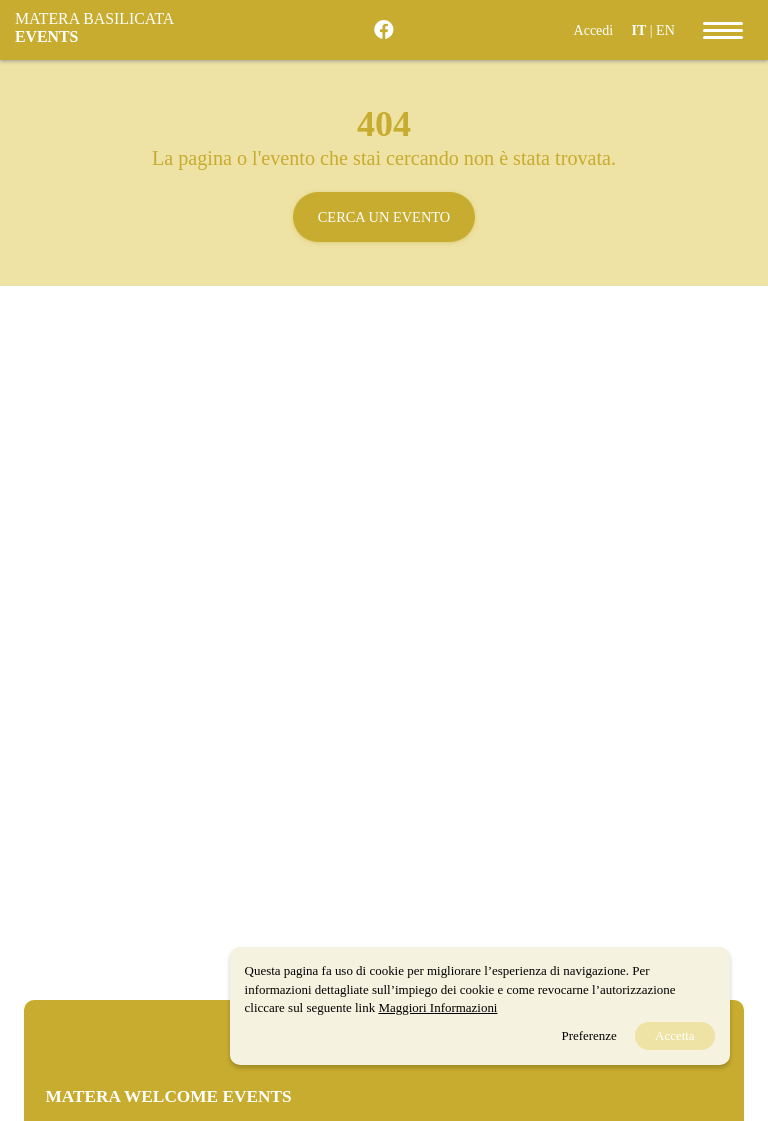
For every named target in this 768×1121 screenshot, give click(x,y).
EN (665, 30)
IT (638, 30)
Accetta (675, 1035)
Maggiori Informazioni (437, 1007)
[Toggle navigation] (723, 29)
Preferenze (588, 1035)
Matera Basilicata (94, 27)
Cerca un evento (384, 217)
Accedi (594, 30)
